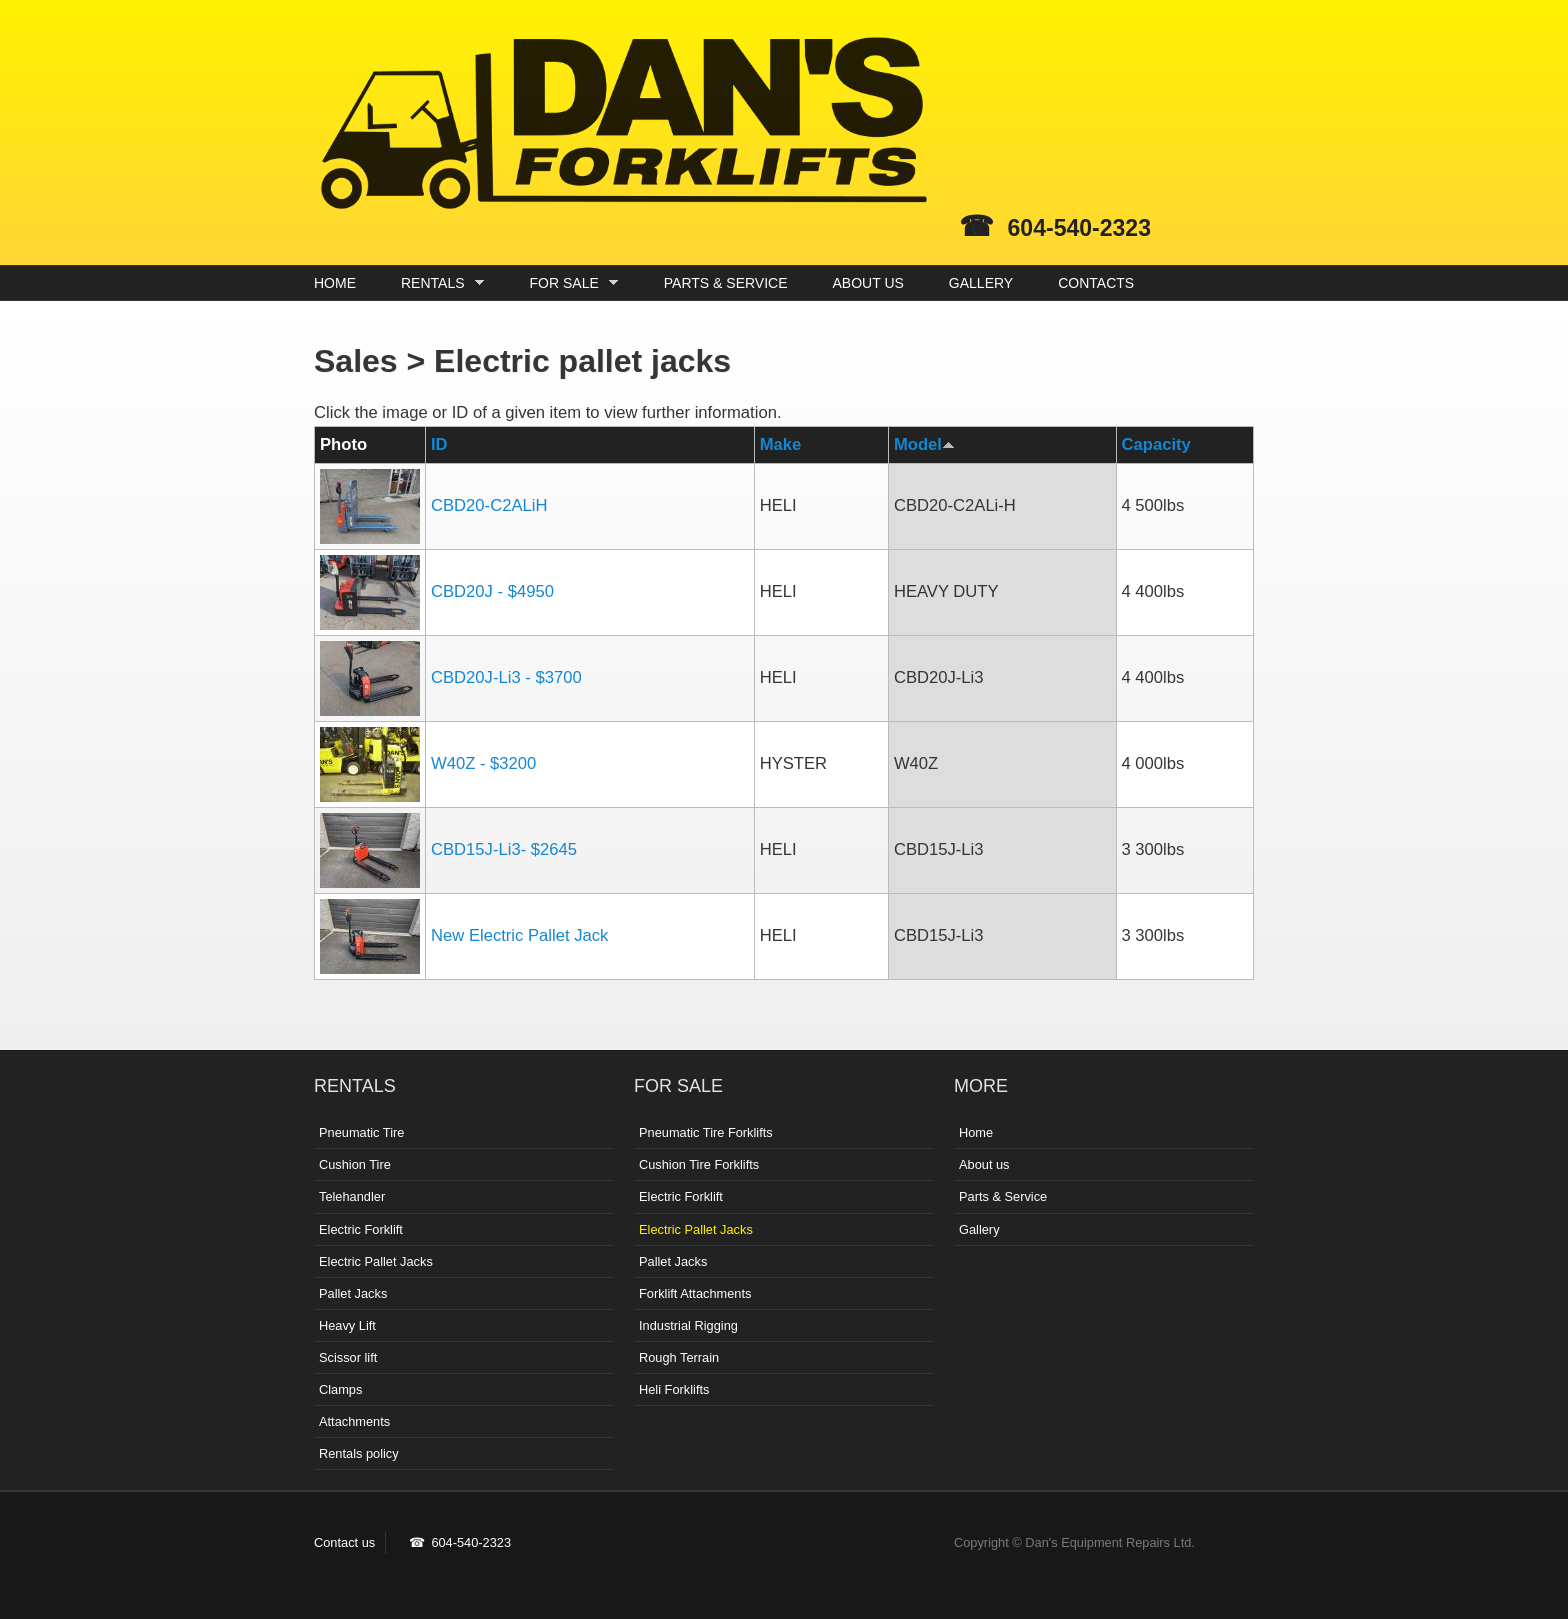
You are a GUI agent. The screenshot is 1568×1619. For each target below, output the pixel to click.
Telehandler (352, 1196)
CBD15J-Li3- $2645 (504, 849)
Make (781, 444)
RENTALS (437, 283)
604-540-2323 (1079, 228)
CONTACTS (1096, 283)
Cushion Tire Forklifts (699, 1164)
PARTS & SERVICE (726, 283)
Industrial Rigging (688, 1325)
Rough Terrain (679, 1357)
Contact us (344, 1542)
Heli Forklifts (674, 1389)
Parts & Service (1003, 1196)
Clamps (340, 1389)
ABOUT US (868, 283)
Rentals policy (359, 1453)
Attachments (354, 1421)
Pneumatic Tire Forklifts (706, 1132)
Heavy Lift (347, 1325)
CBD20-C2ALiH (489, 505)
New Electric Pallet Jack (519, 935)
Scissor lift (348, 1357)
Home (976, 1132)
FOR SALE (569, 283)
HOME (335, 283)
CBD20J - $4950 (492, 591)
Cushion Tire (355, 1164)
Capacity (1156, 444)
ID (439, 444)
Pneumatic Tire (361, 1132)
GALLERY (981, 283)
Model (924, 444)
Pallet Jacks (353, 1293)
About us (984, 1164)
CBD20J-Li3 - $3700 (506, 677)
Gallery (979, 1229)
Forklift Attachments (695, 1293)
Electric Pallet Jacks (376, 1261)
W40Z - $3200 (483, 763)
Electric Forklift (361, 1229)
